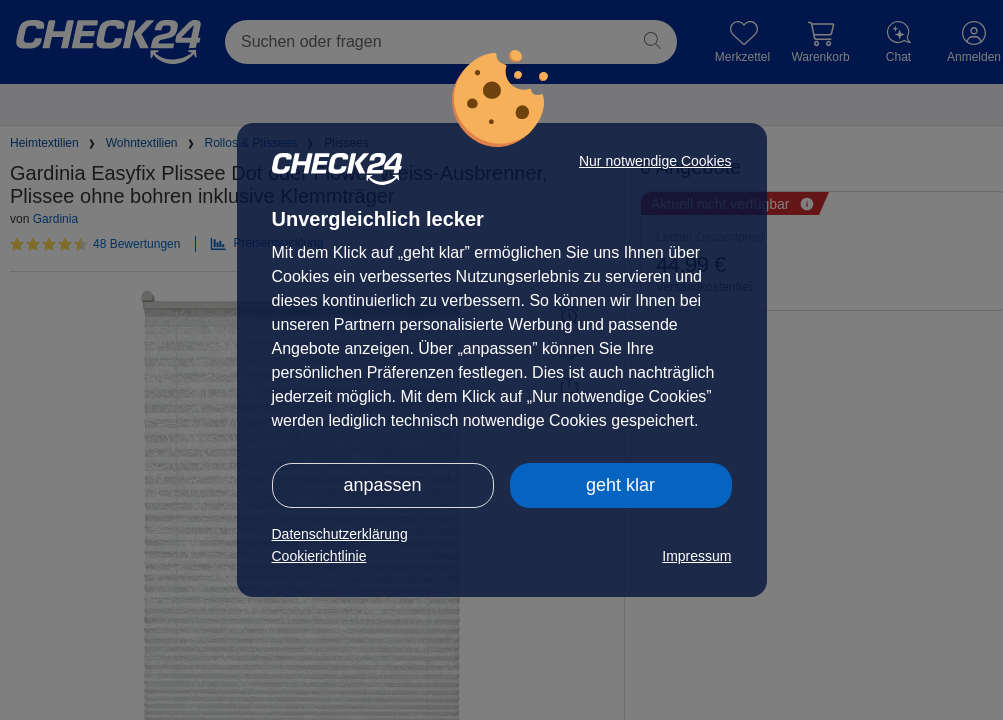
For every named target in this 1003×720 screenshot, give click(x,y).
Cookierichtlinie (319, 556)
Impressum (696, 556)
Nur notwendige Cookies (655, 161)
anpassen (382, 485)
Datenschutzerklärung (340, 534)
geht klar (620, 485)
